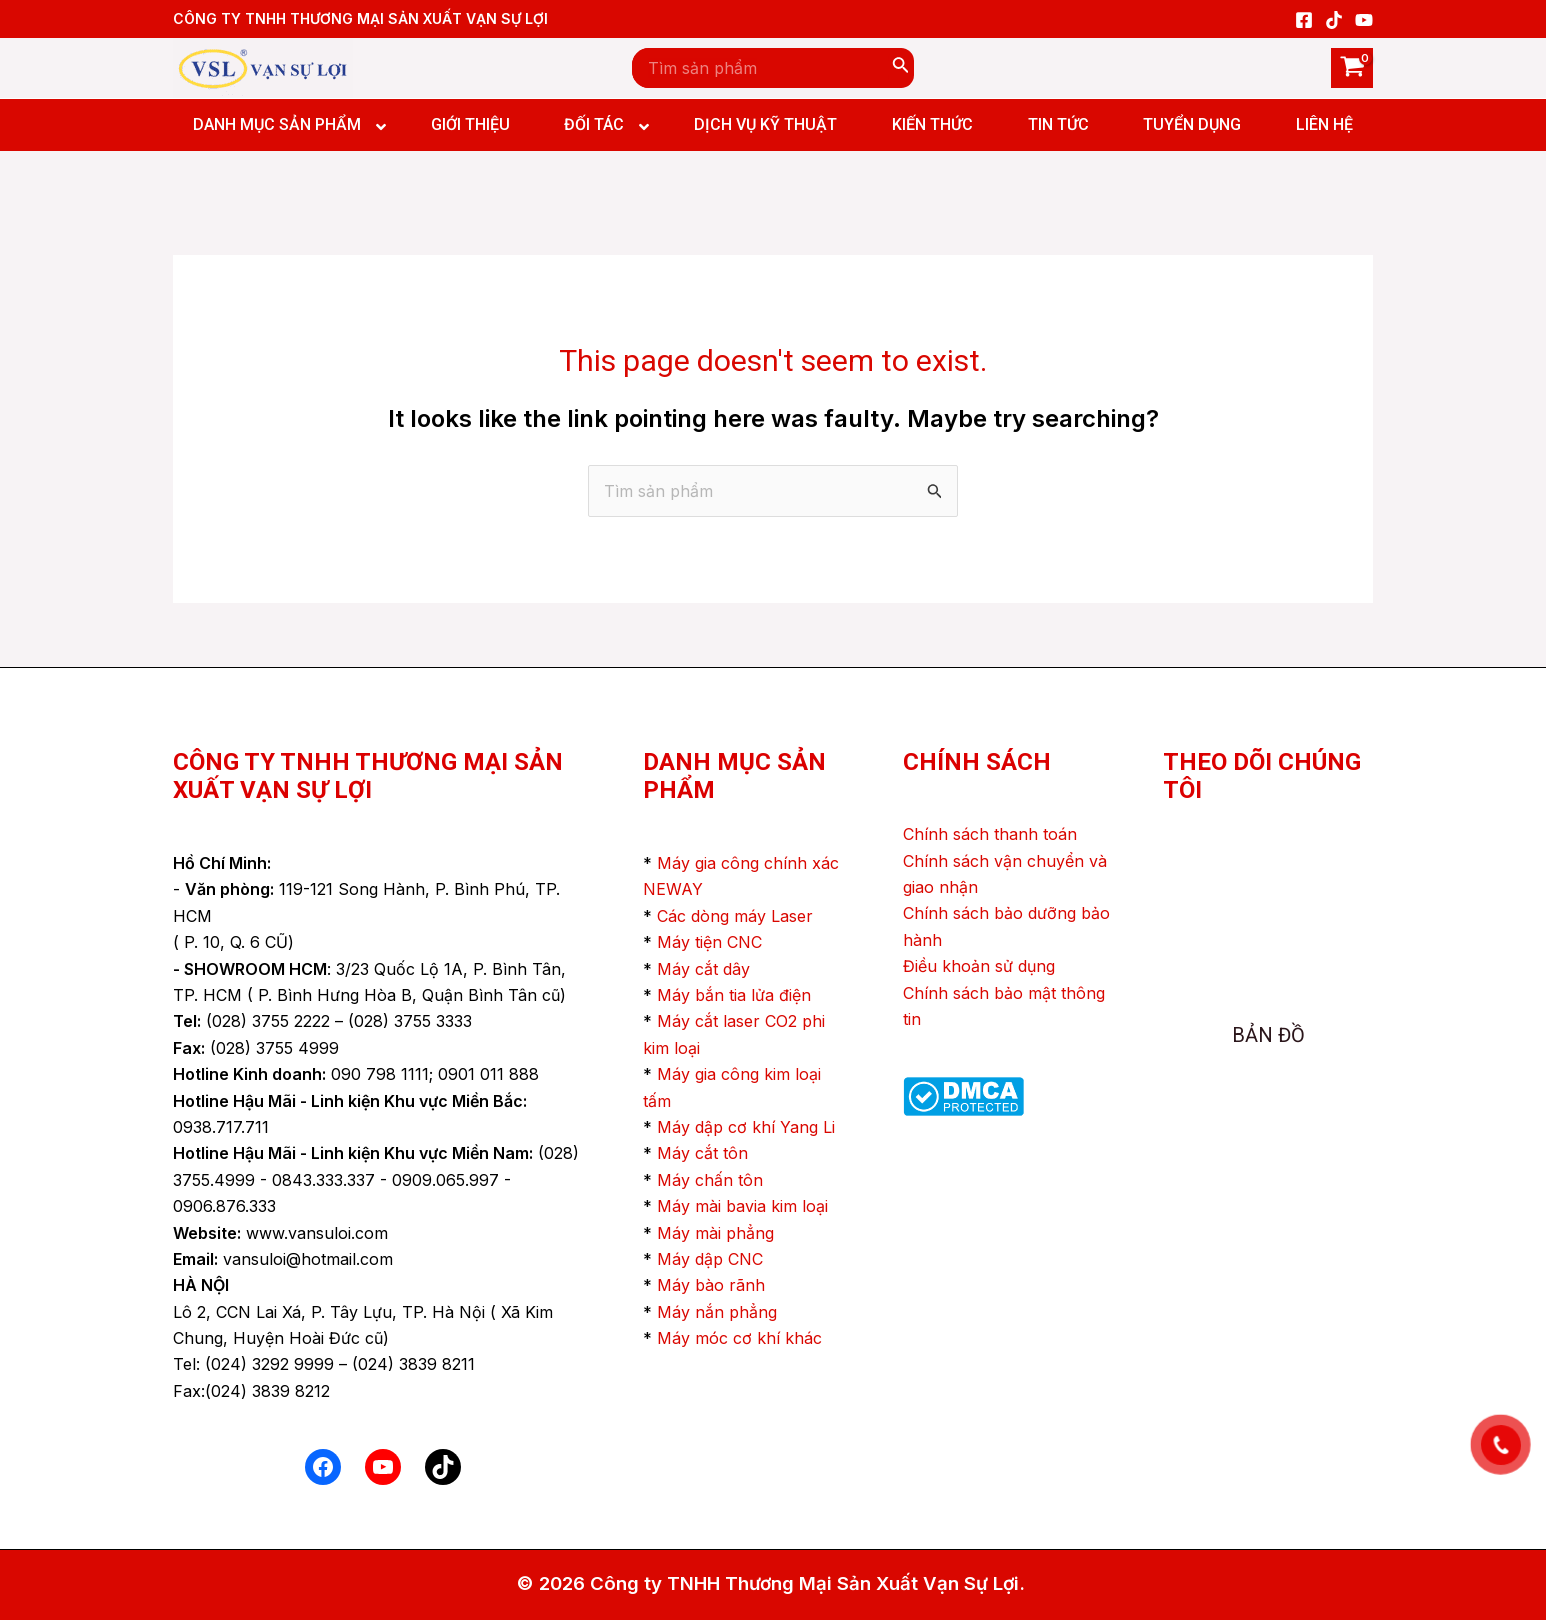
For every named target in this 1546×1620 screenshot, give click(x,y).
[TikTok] (1334, 20)
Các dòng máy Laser (735, 916)
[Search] (901, 68)
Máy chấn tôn (710, 1180)
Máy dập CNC (710, 1259)
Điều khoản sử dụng (979, 966)
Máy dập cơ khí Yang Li (746, 1127)
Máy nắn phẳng (717, 1312)
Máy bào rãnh (711, 1285)
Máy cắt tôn (702, 1153)
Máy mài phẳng (715, 1233)
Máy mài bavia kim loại (742, 1206)
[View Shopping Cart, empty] (1352, 68)
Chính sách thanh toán (990, 834)
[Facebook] (1304, 20)
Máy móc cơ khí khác (739, 1338)
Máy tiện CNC (709, 942)
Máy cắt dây (703, 969)
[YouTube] (1364, 20)
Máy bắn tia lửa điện (734, 995)
